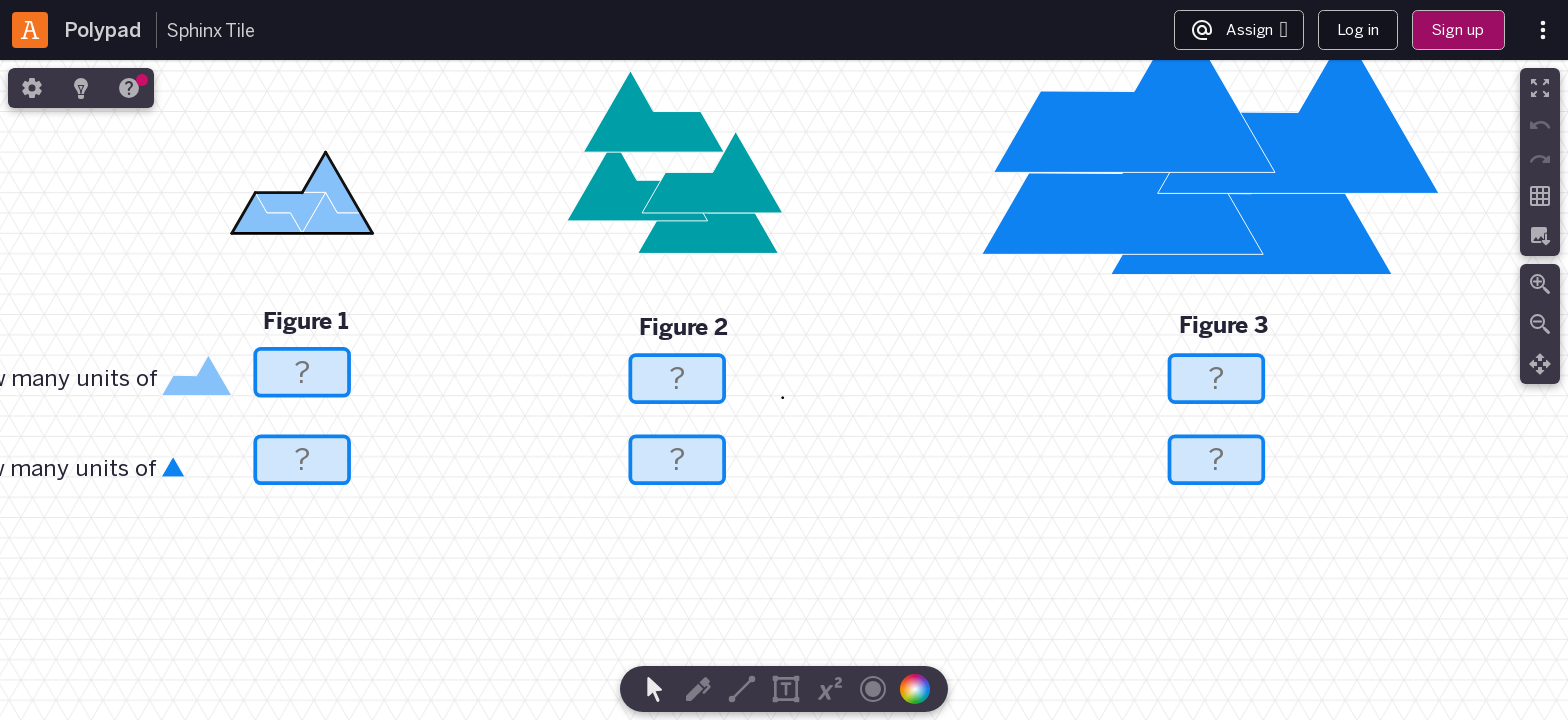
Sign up (1458, 29)
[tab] (32, 88)
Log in (1358, 29)
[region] (784, 390)
